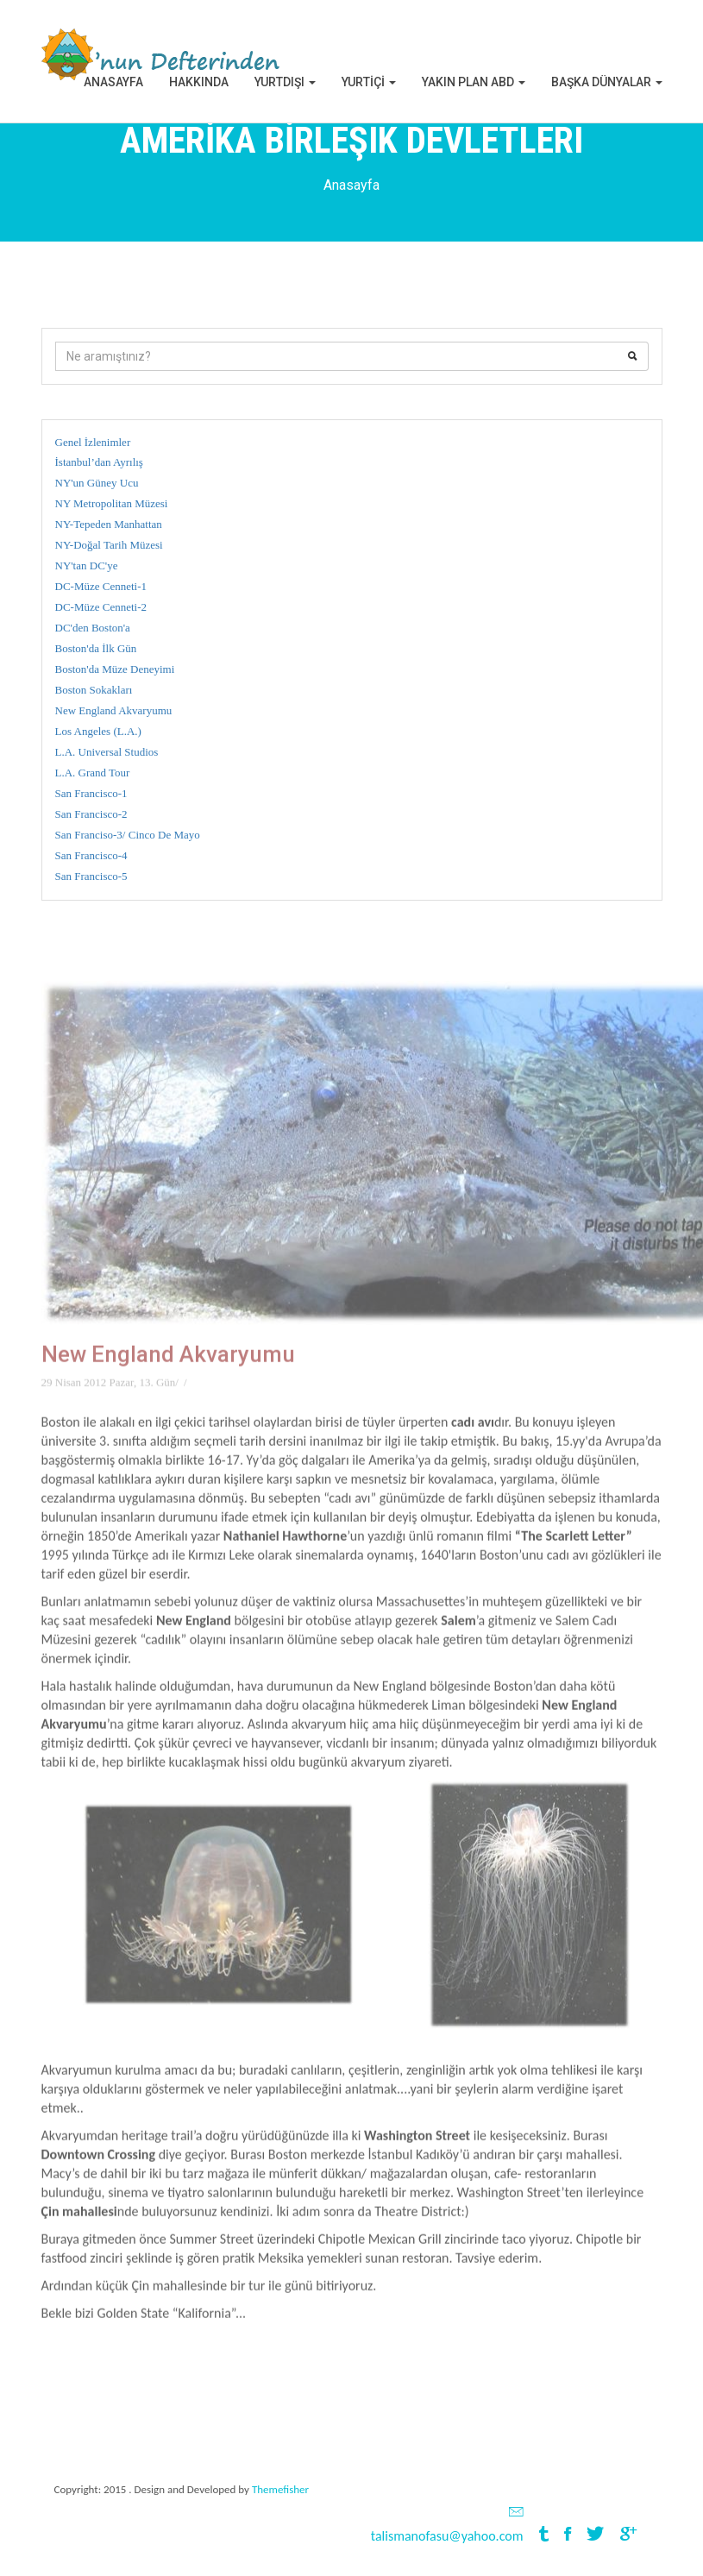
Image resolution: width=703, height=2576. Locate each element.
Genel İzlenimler (93, 442)
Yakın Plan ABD (473, 82)
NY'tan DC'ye (86, 565)
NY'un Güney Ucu (97, 482)
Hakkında (199, 82)
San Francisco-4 (91, 855)
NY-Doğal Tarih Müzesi (109, 544)
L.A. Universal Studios (107, 751)
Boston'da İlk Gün (96, 648)
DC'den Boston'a (92, 627)
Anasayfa (113, 82)
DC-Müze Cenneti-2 (101, 606)
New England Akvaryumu (114, 710)
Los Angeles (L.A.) (98, 731)
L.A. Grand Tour (92, 772)
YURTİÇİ (369, 82)
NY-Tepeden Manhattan (108, 524)
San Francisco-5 (91, 876)
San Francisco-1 (91, 793)
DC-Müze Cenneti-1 (101, 586)
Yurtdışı (285, 82)
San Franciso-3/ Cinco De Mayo (127, 834)
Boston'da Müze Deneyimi (115, 669)
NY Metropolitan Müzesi (111, 503)
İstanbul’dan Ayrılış (99, 462)
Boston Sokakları (94, 689)
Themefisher (280, 2489)
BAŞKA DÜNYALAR (606, 82)
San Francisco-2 (91, 813)
